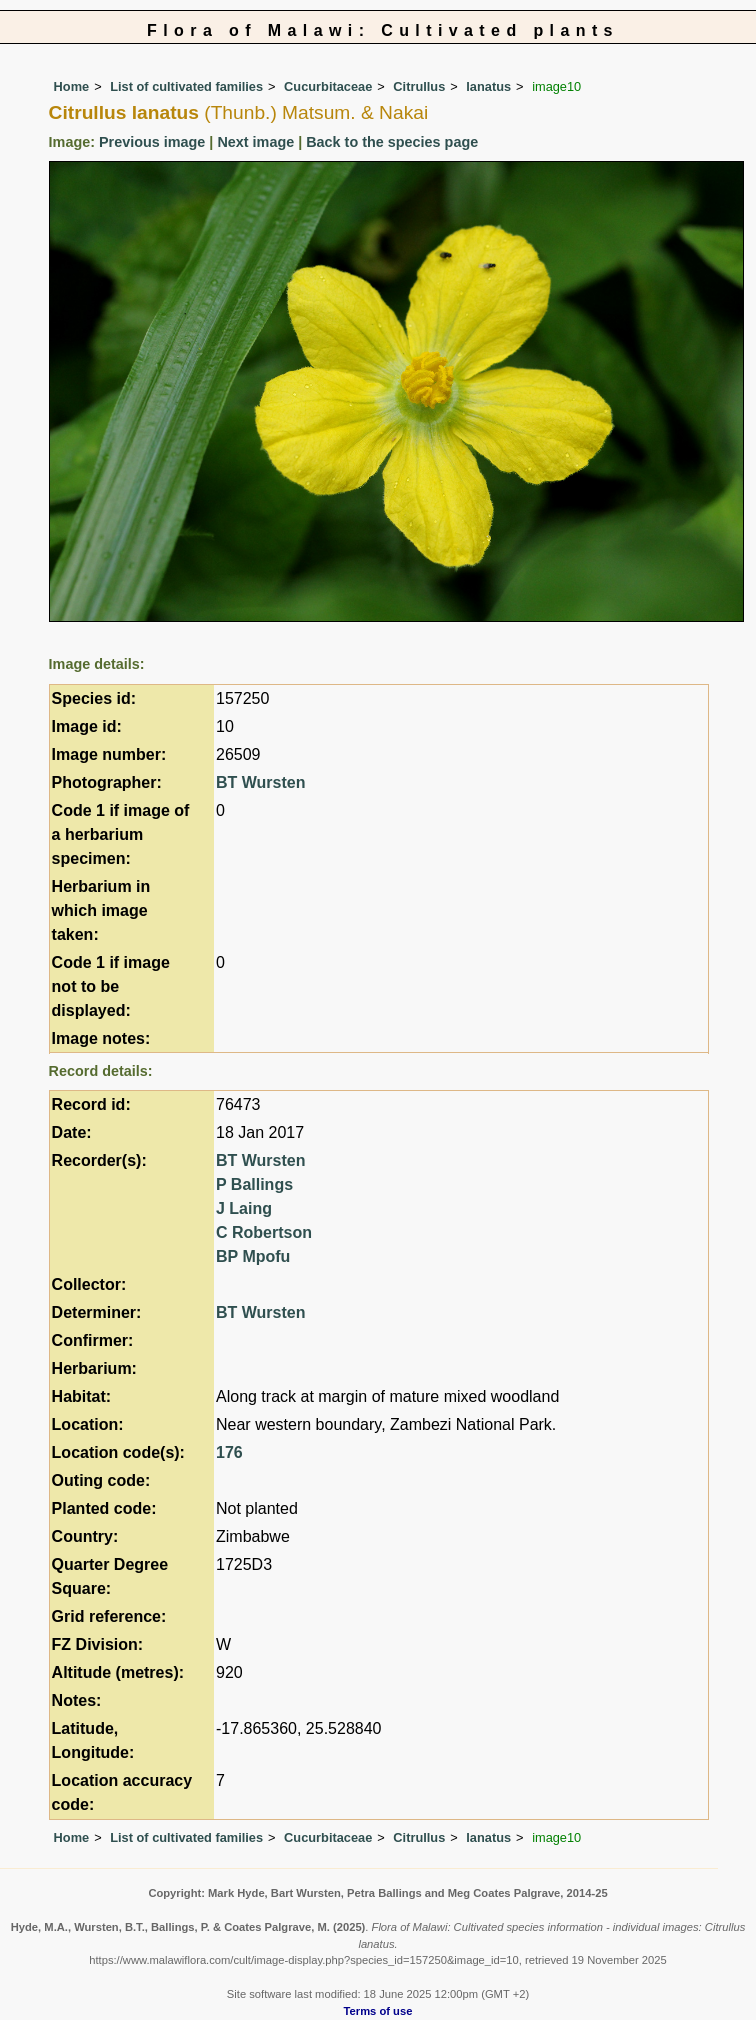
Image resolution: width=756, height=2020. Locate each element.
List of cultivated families (186, 86)
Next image (255, 142)
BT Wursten (260, 782)
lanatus (488, 86)
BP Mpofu (253, 1256)
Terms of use (378, 2011)
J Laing (244, 1208)
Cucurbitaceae (328, 86)
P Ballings (254, 1184)
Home (72, 86)
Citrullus (419, 86)
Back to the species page (392, 142)
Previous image (152, 142)
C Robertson (264, 1232)
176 (229, 1452)
